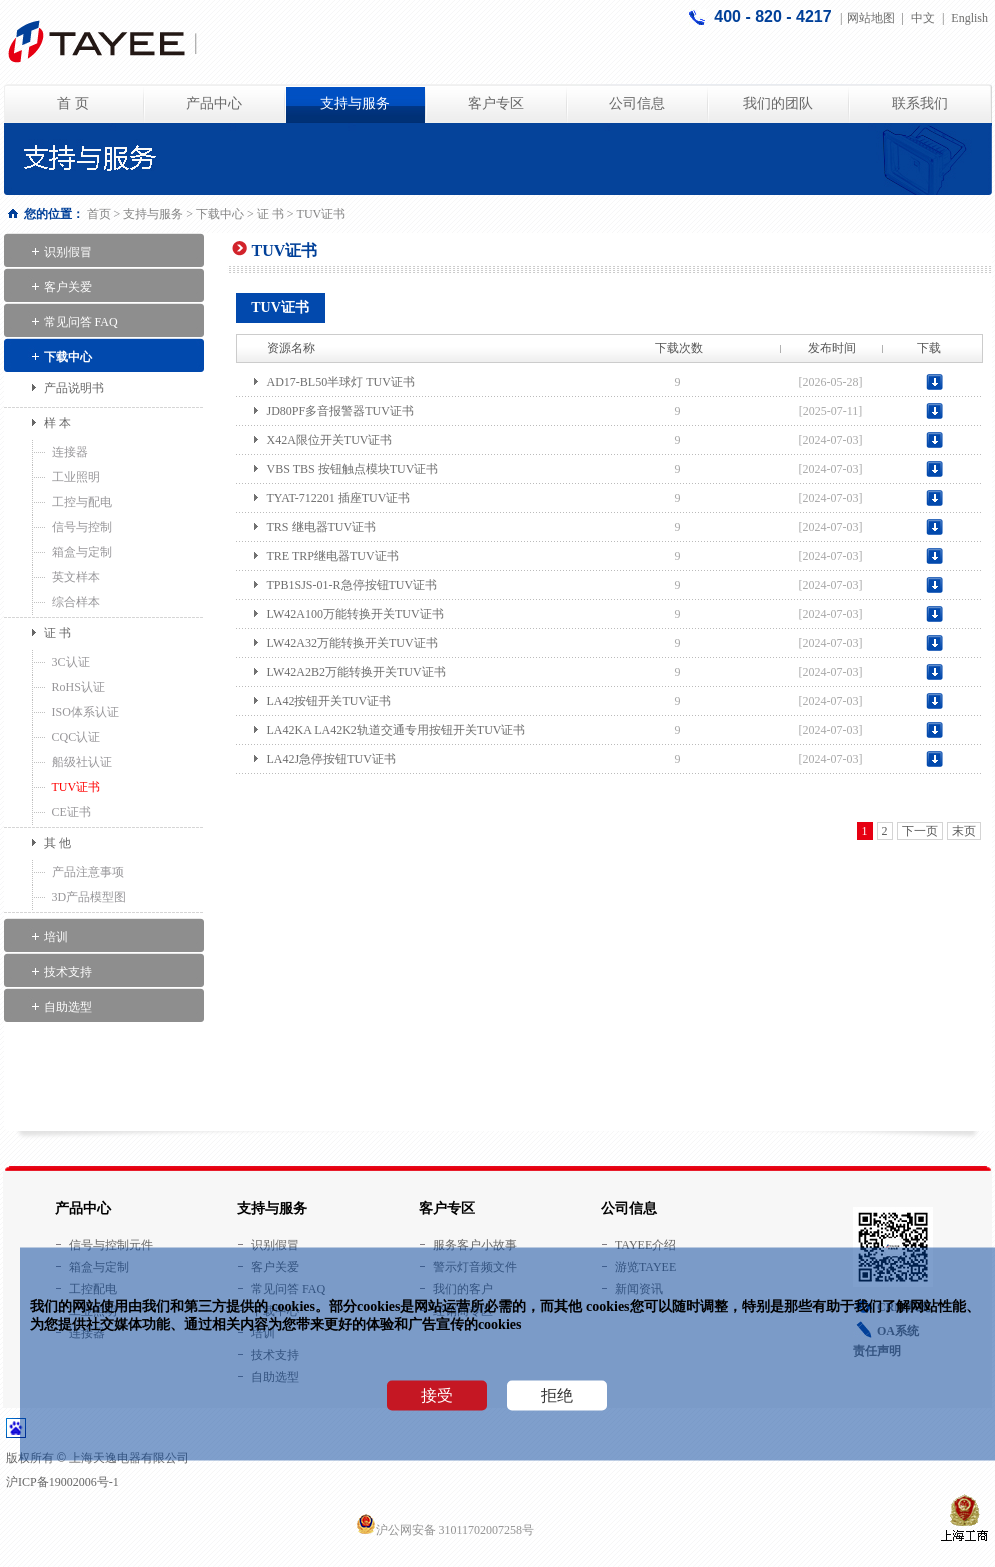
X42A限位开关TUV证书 (330, 440)
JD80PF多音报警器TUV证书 (340, 411)
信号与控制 (82, 527)
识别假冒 (68, 252)
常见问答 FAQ (81, 322)
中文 (923, 18)
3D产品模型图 (89, 897)
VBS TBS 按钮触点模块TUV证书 (353, 469)
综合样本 (76, 602)
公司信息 (637, 103)
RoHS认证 (78, 687)
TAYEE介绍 (645, 1245)
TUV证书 (76, 787)
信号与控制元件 (111, 1245)
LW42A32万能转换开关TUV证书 (352, 643)
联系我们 (920, 103)
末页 (964, 831)
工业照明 (76, 477)
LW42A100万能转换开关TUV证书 (355, 614)
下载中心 (220, 214)
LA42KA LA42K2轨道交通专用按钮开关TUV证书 (396, 730)
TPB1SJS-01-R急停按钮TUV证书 (352, 585)
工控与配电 (82, 502)
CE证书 (71, 812)
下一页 (920, 831)
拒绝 (557, 1395)
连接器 (70, 452)
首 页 (73, 103)
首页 (99, 214)
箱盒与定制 (82, 552)
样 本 (57, 423)
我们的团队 (778, 103)
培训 (56, 937)
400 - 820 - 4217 (775, 16)
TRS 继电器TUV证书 (322, 527)
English (969, 18)
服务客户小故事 (475, 1245)
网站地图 (871, 18)
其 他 (57, 843)
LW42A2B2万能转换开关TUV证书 (356, 672)
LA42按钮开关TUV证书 (329, 701)
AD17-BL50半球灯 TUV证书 (341, 382)
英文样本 (76, 577)
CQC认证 (76, 737)
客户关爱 (68, 287)
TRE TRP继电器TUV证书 (333, 556)
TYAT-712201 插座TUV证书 (339, 498)
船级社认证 (82, 762)
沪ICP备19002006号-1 (62, 1482)
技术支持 (68, 972)
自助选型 (68, 1007)
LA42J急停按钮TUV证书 (331, 759)
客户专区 (496, 103)
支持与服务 (355, 103)
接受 (437, 1395)
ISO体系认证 (85, 712)
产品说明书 (74, 388)
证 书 (270, 214)
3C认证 (71, 662)
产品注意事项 (88, 872)
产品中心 (214, 103)
